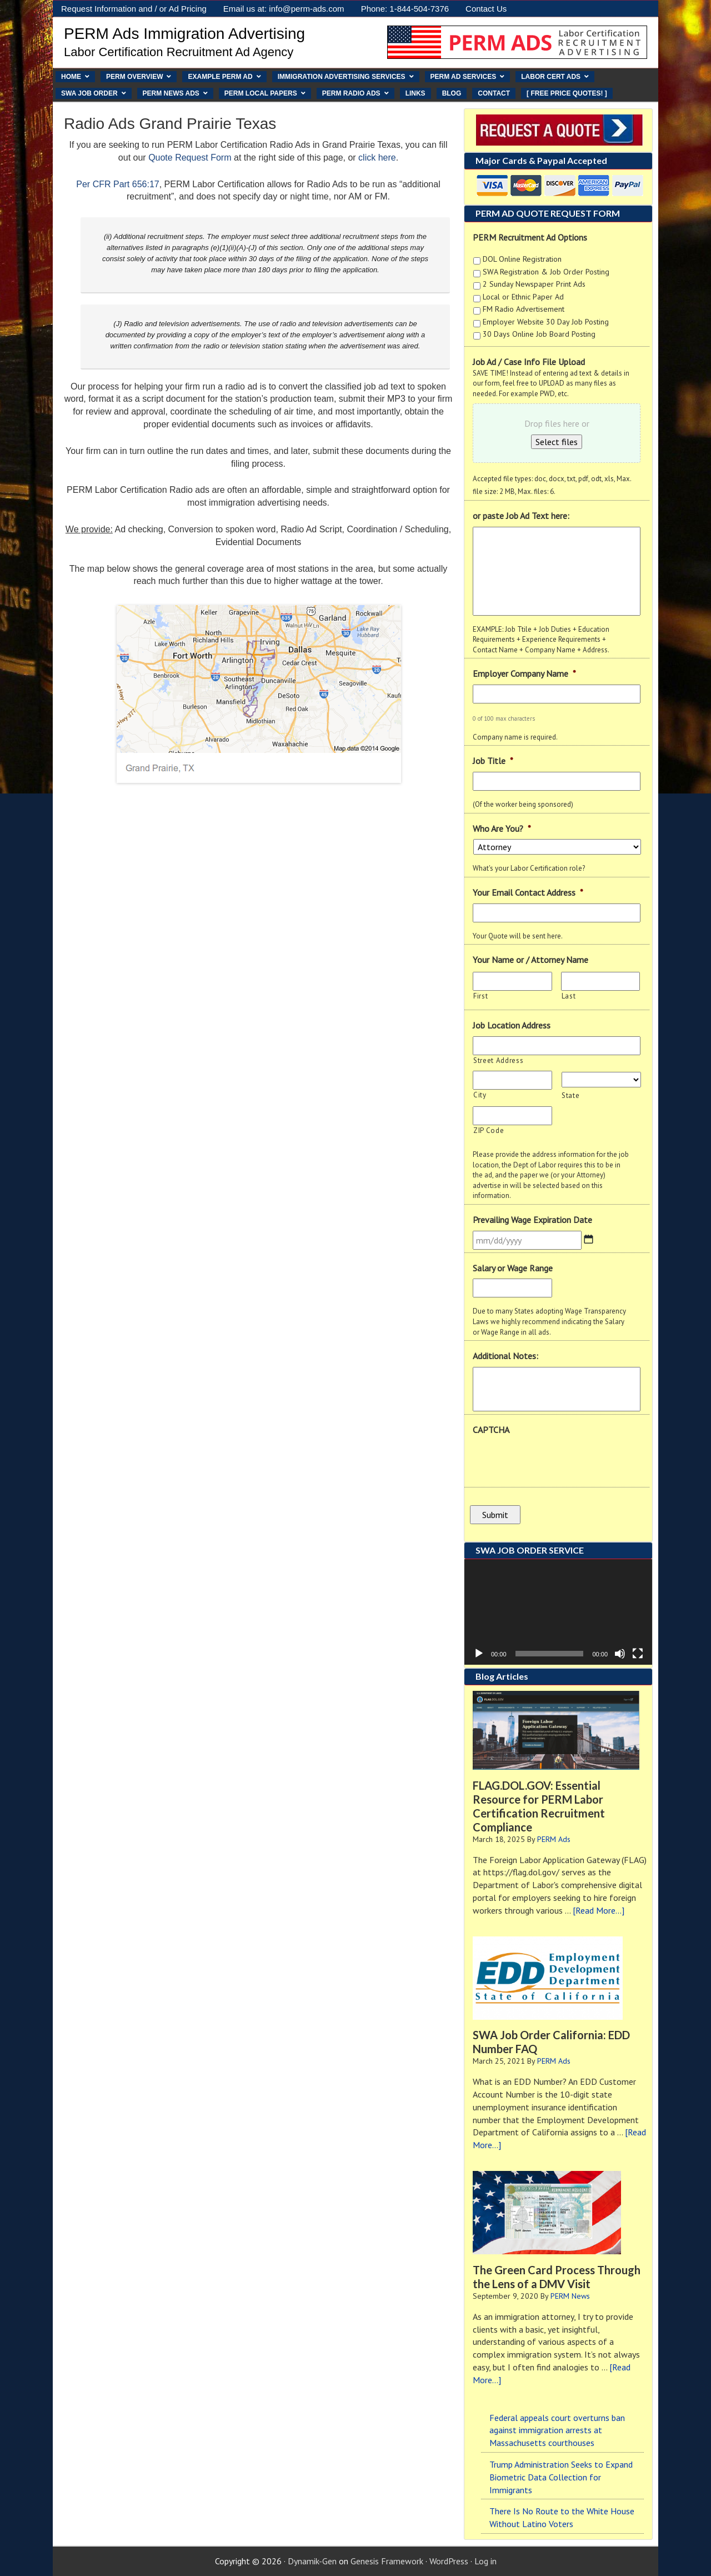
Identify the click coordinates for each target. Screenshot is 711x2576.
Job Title (493, 760)
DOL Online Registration (522, 259)
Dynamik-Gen (312, 2561)
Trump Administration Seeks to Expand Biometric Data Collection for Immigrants (561, 2477)
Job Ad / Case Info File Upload (529, 361)
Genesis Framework (387, 2561)
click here (377, 157)
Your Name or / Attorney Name (530, 959)
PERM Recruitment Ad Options (530, 237)
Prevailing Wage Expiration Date (532, 1219)
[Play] (478, 1653)
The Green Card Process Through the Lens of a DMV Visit (556, 2276)
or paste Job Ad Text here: (521, 515)
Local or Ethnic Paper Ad (523, 297)
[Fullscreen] (637, 1653)
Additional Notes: (505, 1355)
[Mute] (619, 1653)
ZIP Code (488, 1130)
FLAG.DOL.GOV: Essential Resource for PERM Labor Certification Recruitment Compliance (539, 1806)
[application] (558, 1612)
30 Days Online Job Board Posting (539, 334)
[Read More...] (598, 1910)
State (570, 1095)
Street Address (498, 1060)
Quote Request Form (189, 157)
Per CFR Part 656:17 (117, 184)
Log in (485, 2561)
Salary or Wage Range (513, 1268)
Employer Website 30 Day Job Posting (546, 322)
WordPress (448, 2561)
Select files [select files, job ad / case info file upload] (556, 441)
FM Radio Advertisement (523, 309)
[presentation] (557, 1462)
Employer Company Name (524, 673)
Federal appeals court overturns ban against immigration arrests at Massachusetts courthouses (557, 2430)
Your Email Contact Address (528, 892)
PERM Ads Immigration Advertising (184, 33)
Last (569, 996)
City (480, 1095)
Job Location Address (511, 1025)
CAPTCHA (491, 1429)
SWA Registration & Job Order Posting (546, 272)
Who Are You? (502, 828)
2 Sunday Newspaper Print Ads (534, 284)
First (480, 996)
